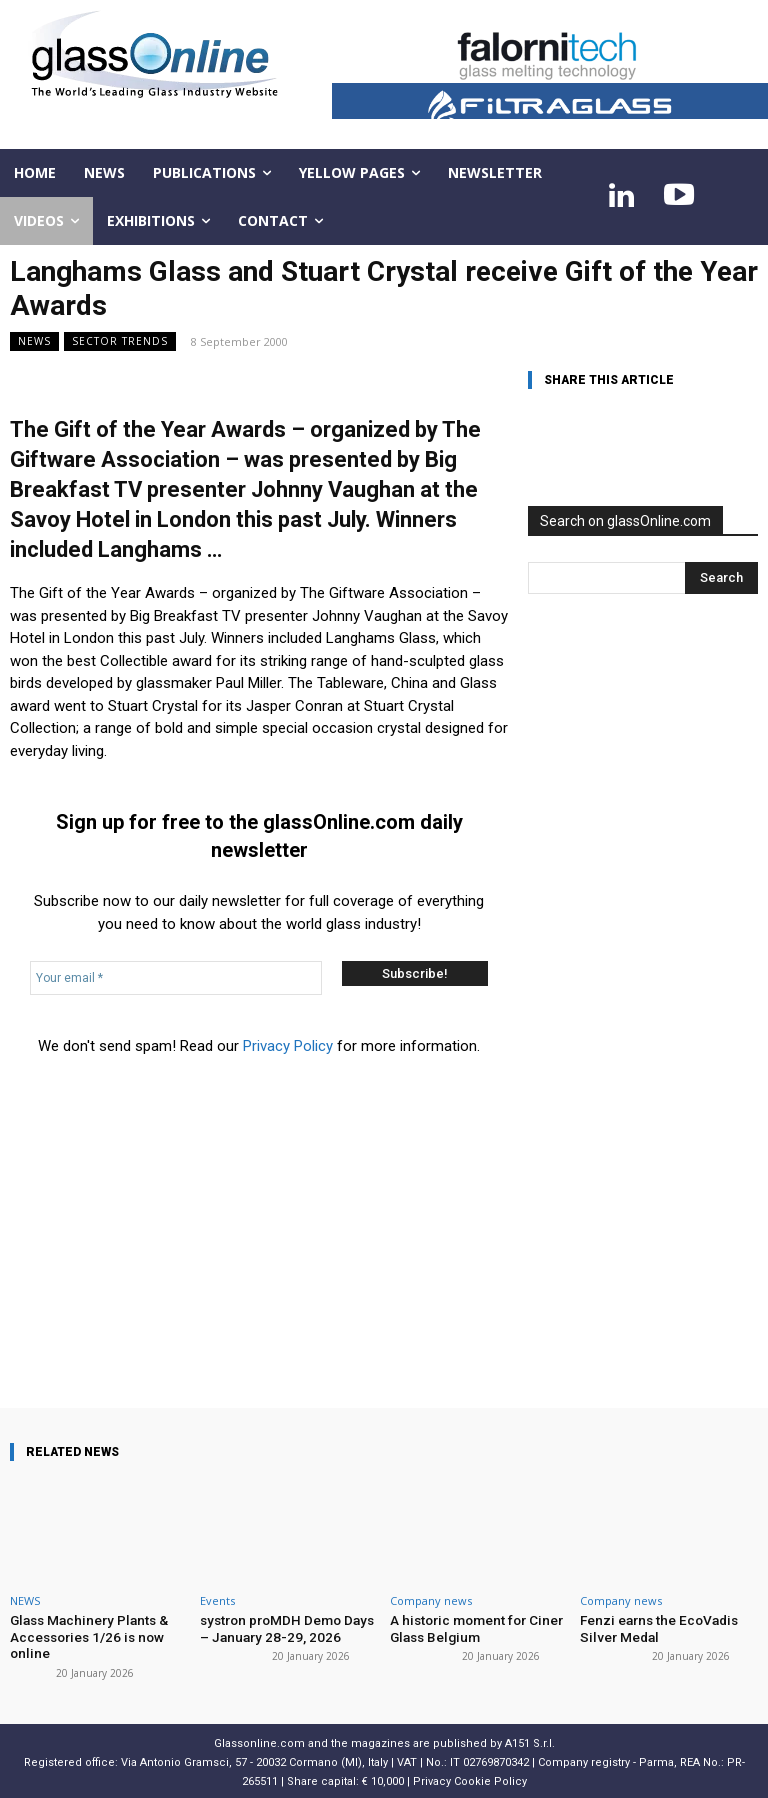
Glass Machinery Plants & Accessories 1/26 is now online (85, 1635)
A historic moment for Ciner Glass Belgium (472, 1627)
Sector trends (120, 341)
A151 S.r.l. (530, 1740)
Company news (431, 1600)
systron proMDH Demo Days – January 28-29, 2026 (284, 1627)
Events (217, 1600)
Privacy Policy (288, 1046)
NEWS (34, 341)
